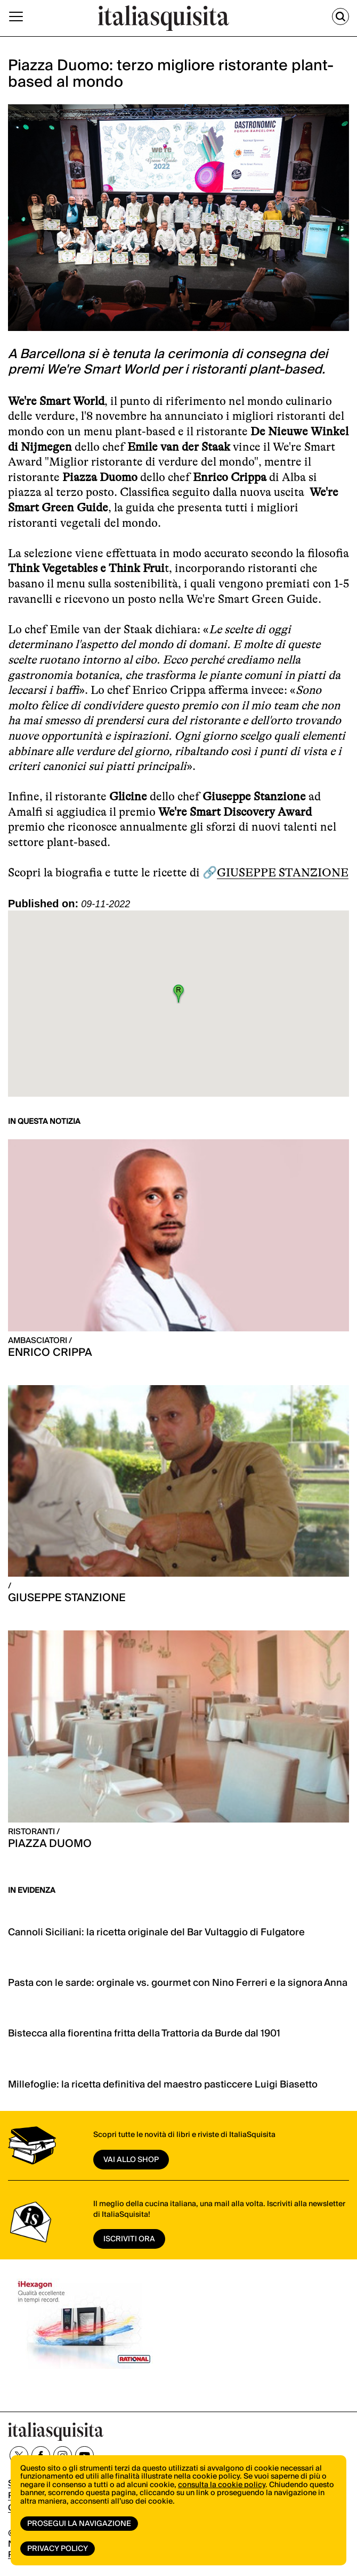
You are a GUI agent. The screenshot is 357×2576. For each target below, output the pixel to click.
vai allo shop (131, 2159)
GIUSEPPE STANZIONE (282, 872)
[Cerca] (340, 16)
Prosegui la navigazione (79, 2523)
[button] (178, 993)
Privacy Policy (57, 2548)
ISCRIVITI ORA (129, 2239)
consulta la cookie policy (221, 2485)
